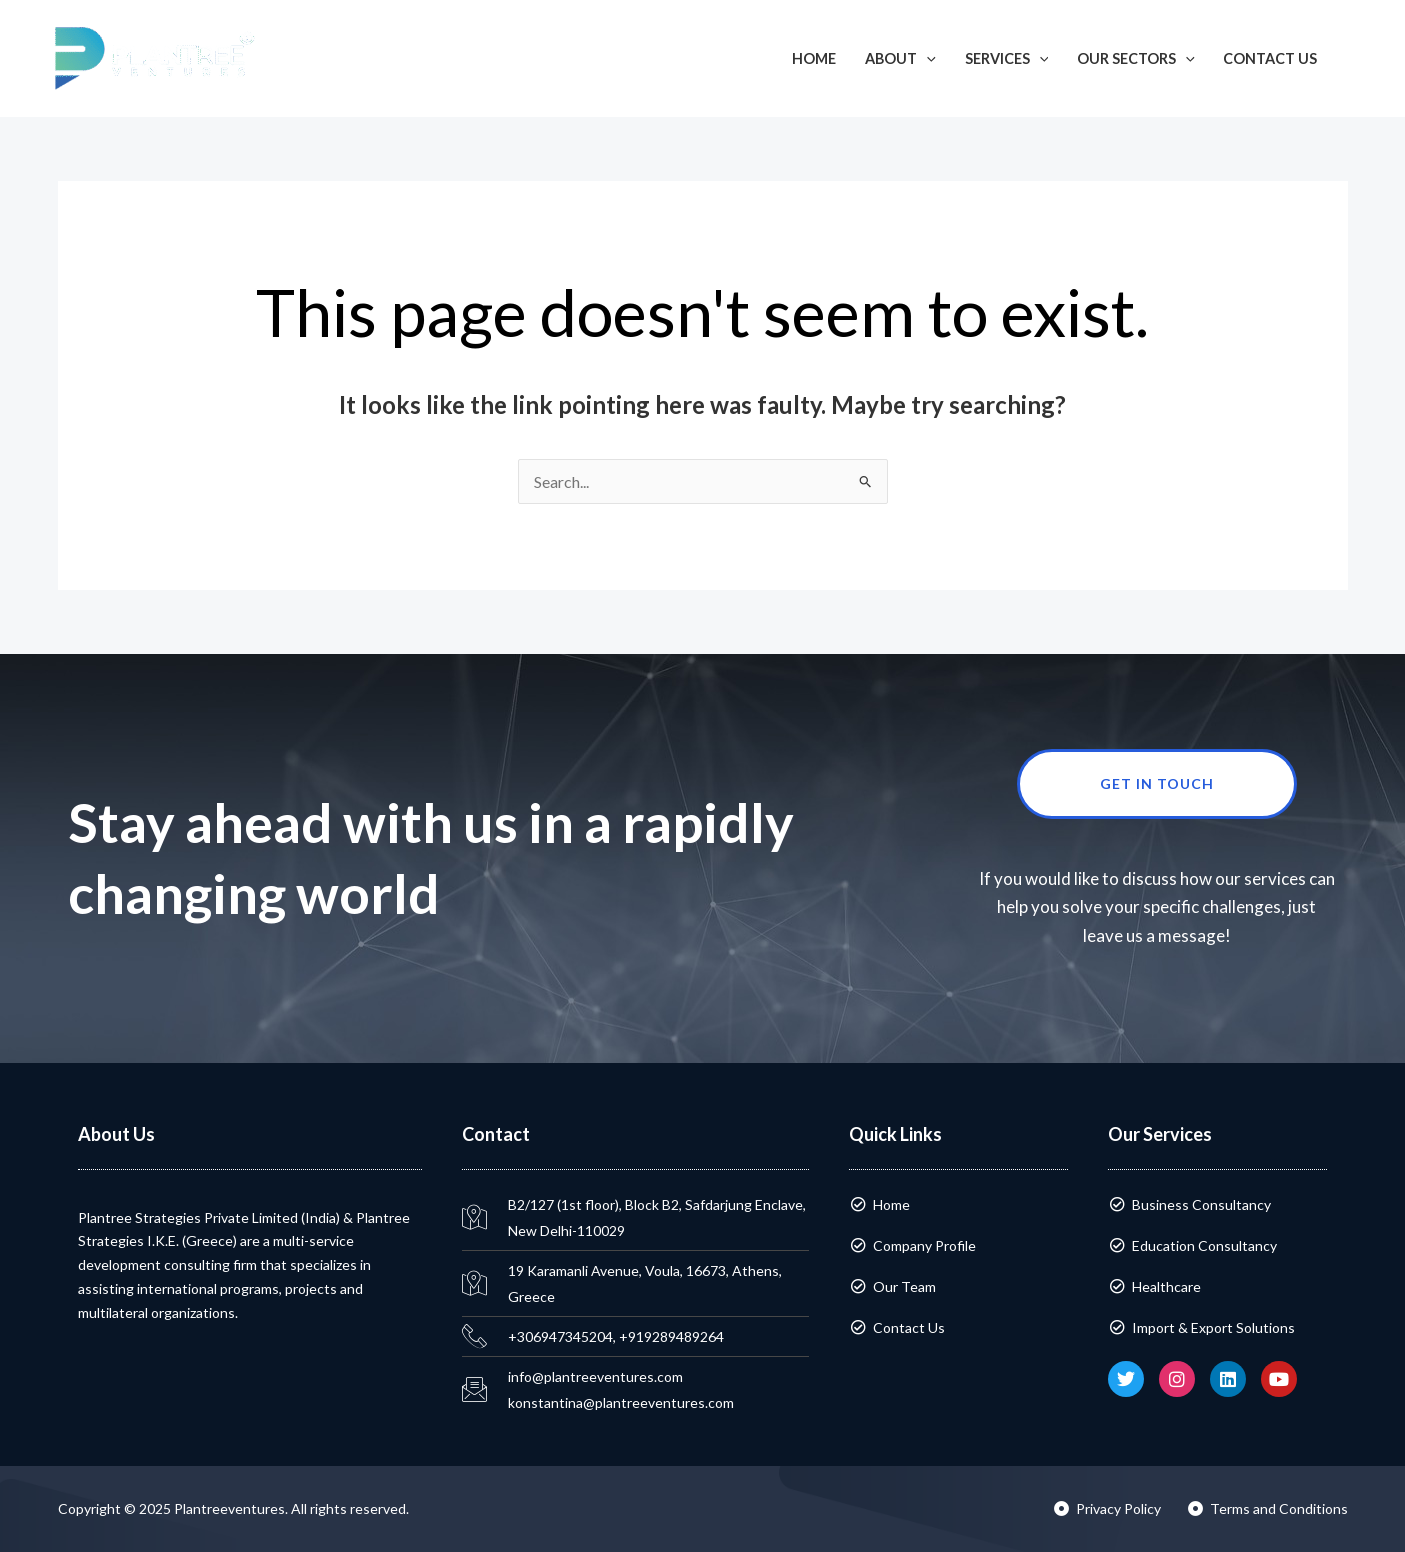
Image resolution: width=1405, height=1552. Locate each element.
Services (1007, 58)
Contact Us (1270, 58)
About (900, 58)
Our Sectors (1136, 58)
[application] (926, 58)
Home (814, 58)
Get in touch (1198, 784)
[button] (1361, 58)
